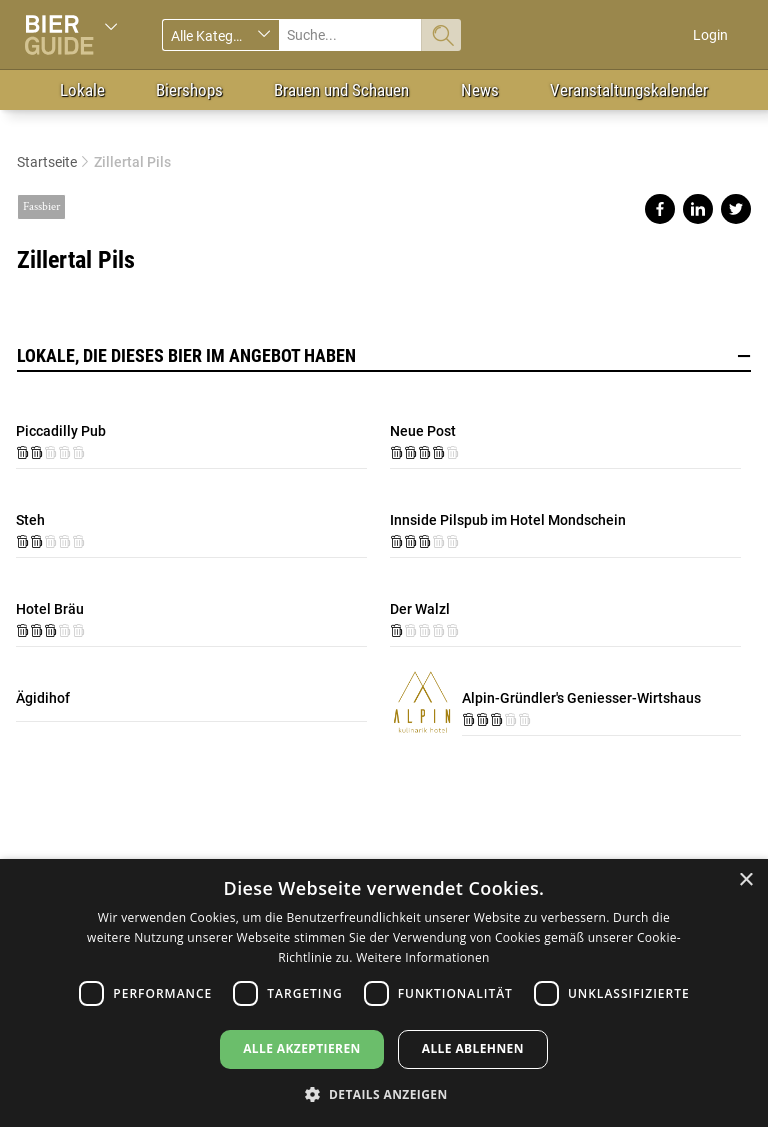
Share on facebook (660, 209)
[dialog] (384, 993)
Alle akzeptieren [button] (302, 1048)
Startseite (47, 162)
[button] (383, 1093)
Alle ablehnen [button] (473, 1048)
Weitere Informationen (423, 957)
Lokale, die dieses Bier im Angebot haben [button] (384, 356)
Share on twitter (736, 209)
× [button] (745, 880)
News (480, 90)
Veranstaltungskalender (629, 90)
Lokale (82, 90)
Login (710, 35)
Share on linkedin (698, 209)
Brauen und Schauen (341, 90)
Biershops (189, 90)
